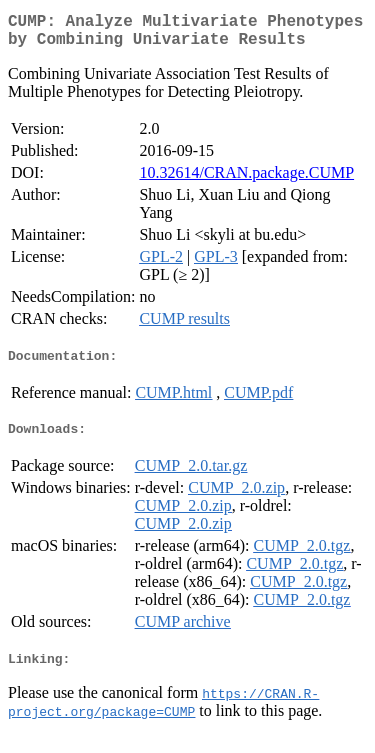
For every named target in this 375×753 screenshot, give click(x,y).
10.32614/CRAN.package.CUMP (246, 180)
